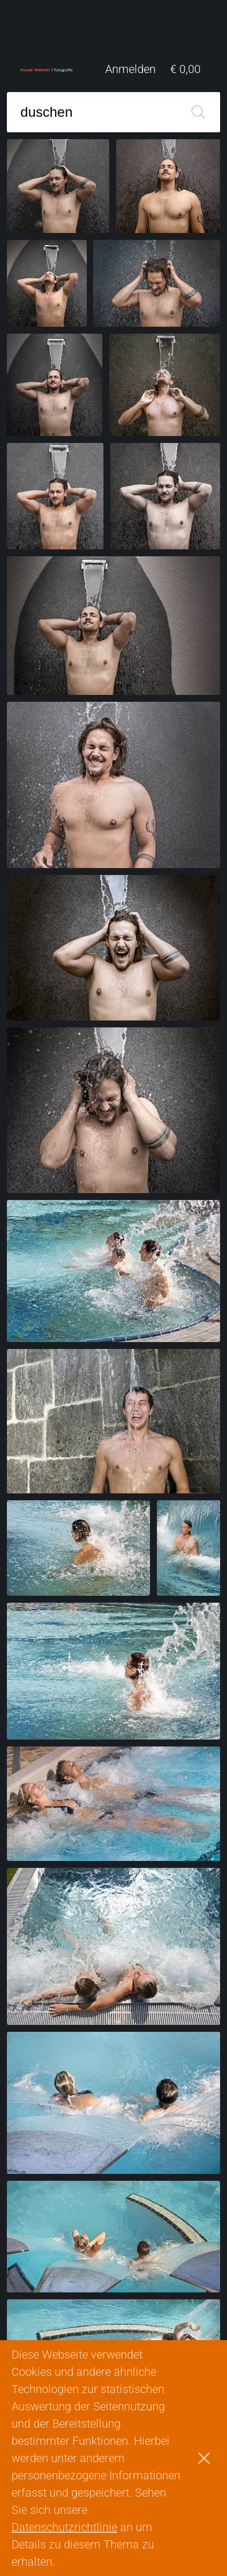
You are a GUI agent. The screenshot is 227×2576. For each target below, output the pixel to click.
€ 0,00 (185, 69)
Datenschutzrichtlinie (64, 2527)
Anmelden (130, 69)
